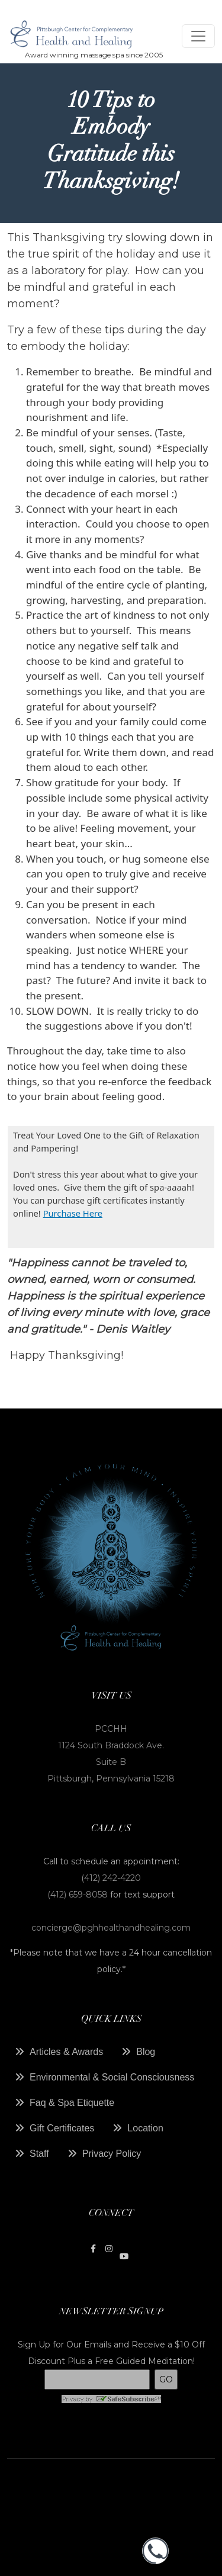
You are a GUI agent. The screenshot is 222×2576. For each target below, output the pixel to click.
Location (145, 2128)
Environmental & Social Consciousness (112, 2077)
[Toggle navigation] (198, 36)
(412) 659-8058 (78, 1894)
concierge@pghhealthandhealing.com (111, 1927)
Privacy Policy (111, 2154)
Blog (145, 2052)
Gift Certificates (62, 2128)
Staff (39, 2154)
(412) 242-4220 (111, 1878)
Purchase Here (72, 1213)
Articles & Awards (66, 2052)
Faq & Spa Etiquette (72, 2103)
